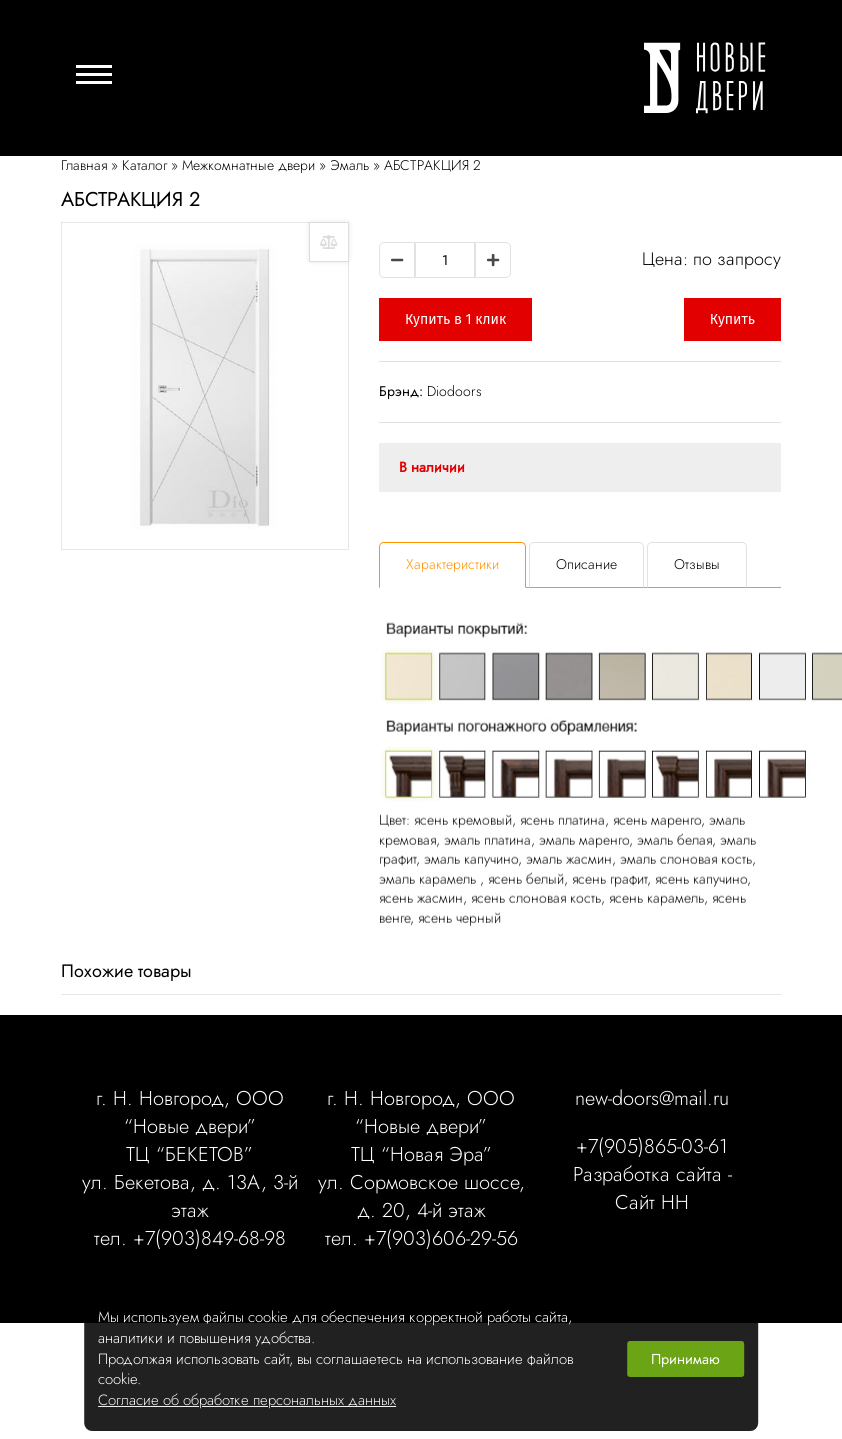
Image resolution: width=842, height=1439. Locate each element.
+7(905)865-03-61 (652, 1147)
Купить (732, 319)
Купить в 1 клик (455, 319)
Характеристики (452, 564)
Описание (586, 564)
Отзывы (697, 564)
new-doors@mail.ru (652, 1099)
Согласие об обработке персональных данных (247, 1400)
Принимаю (685, 1359)
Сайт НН (652, 1203)
